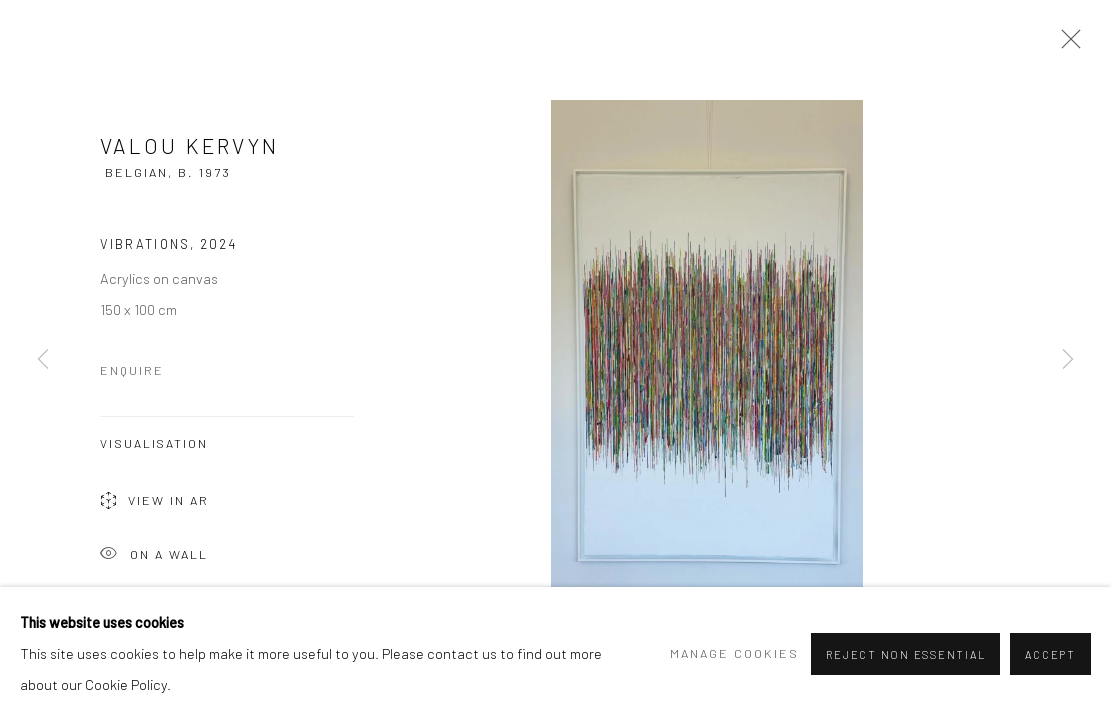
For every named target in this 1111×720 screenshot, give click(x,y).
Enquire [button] (132, 370)
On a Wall (154, 555)
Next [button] (1068, 360)
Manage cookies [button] (734, 653)
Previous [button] (43, 360)
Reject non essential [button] (905, 654)
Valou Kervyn (189, 145)
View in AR (154, 502)
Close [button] (1066, 45)
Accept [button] (1050, 654)
